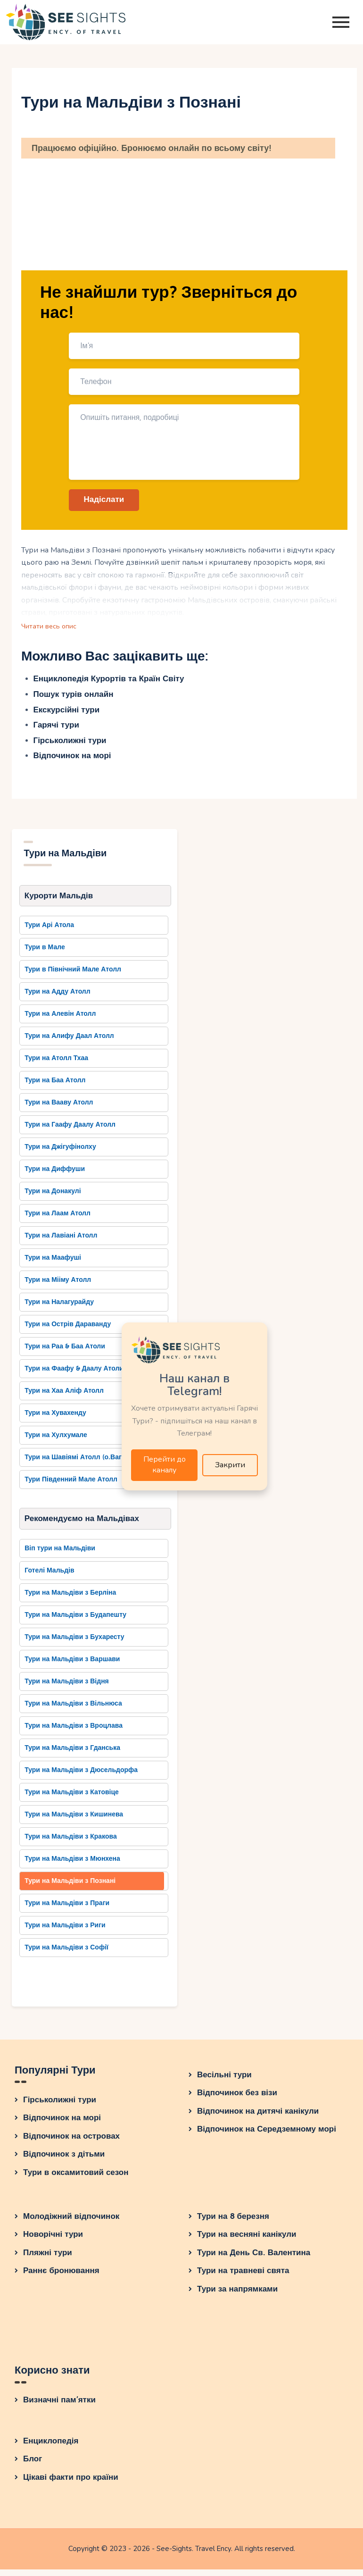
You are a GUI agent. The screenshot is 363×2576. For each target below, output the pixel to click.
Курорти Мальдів (59, 899)
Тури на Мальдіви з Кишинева (74, 1821)
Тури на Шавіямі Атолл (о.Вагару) (80, 1462)
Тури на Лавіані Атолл (61, 1241)
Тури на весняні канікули (247, 2240)
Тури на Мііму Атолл (58, 1285)
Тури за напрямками (237, 2295)
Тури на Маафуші (53, 1263)
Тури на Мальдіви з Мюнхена (72, 1865)
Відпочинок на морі (72, 759)
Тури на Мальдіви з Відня (67, 1688)
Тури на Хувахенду (55, 1418)
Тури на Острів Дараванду (68, 1329)
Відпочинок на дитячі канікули (258, 2117)
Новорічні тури (53, 2240)
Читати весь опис (51, 629)
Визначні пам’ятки (59, 2406)
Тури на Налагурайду (59, 1307)
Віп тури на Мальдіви (60, 1555)
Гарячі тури (56, 728)
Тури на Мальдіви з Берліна (70, 1599)
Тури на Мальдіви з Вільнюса (73, 1710)
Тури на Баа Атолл (55, 1085)
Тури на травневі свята (243, 2277)
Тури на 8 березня (233, 2222)
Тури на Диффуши (55, 1174)
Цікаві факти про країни (70, 2483)
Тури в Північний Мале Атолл (73, 974)
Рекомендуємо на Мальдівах (82, 1524)
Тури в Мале (45, 952)
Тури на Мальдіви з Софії (66, 1954)
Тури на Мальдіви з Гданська (72, 1754)
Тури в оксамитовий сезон (76, 2179)
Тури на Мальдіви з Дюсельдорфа (81, 1777)
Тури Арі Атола (49, 930)
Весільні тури (224, 2081)
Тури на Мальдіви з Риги (65, 1932)
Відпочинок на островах (71, 2142)
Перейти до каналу (164, 1466)
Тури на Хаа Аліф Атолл (64, 1396)
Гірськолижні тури (70, 744)
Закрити (230, 1466)
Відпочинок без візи (237, 2099)
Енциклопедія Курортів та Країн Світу (108, 682)
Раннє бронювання (61, 2277)
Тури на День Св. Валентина (253, 2259)
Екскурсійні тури (66, 713)
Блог (32, 2465)
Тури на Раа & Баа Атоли (65, 1351)
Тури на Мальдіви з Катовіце (72, 1799)
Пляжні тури (47, 2259)
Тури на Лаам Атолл (58, 1218)
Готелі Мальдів (49, 1577)
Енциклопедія (50, 2447)
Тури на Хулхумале (56, 1440)
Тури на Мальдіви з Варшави (72, 1666)
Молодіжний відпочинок (71, 2222)
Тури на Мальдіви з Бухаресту (74, 1643)
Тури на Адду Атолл (57, 997)
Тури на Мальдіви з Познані (70, 1887)
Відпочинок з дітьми (64, 2161)
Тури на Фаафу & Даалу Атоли (74, 1374)
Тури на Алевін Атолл (60, 1019)
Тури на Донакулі (53, 1196)
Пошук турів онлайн (73, 698)
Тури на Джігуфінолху (60, 1152)
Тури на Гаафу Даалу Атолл (70, 1130)
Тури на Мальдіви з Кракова (71, 1843)
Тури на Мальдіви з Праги (67, 1910)
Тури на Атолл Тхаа (56, 1063)
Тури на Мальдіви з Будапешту (75, 1621)
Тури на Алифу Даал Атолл (69, 1041)
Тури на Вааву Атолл (59, 1108)
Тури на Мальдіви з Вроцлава (74, 1732)
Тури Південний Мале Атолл (71, 1484)
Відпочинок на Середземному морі (266, 2136)
